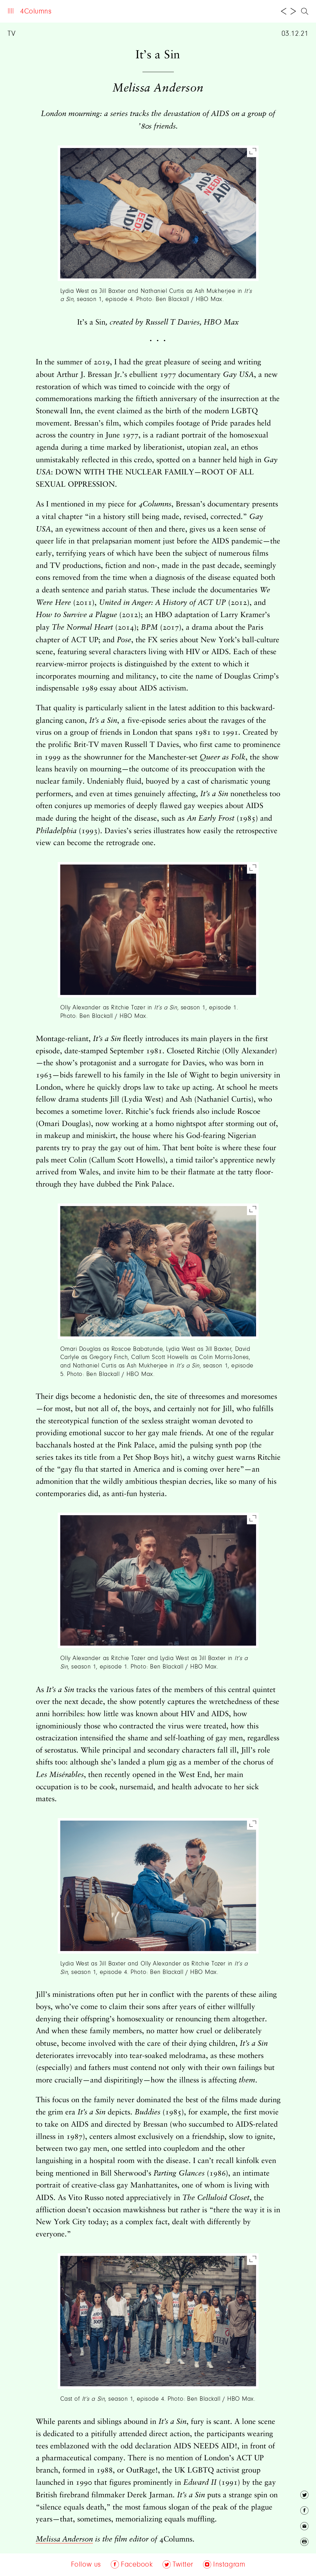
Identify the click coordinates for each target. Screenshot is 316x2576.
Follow (130, 11)
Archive (99, 11)
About (69, 11)
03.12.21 (294, 34)
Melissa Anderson (64, 2539)
